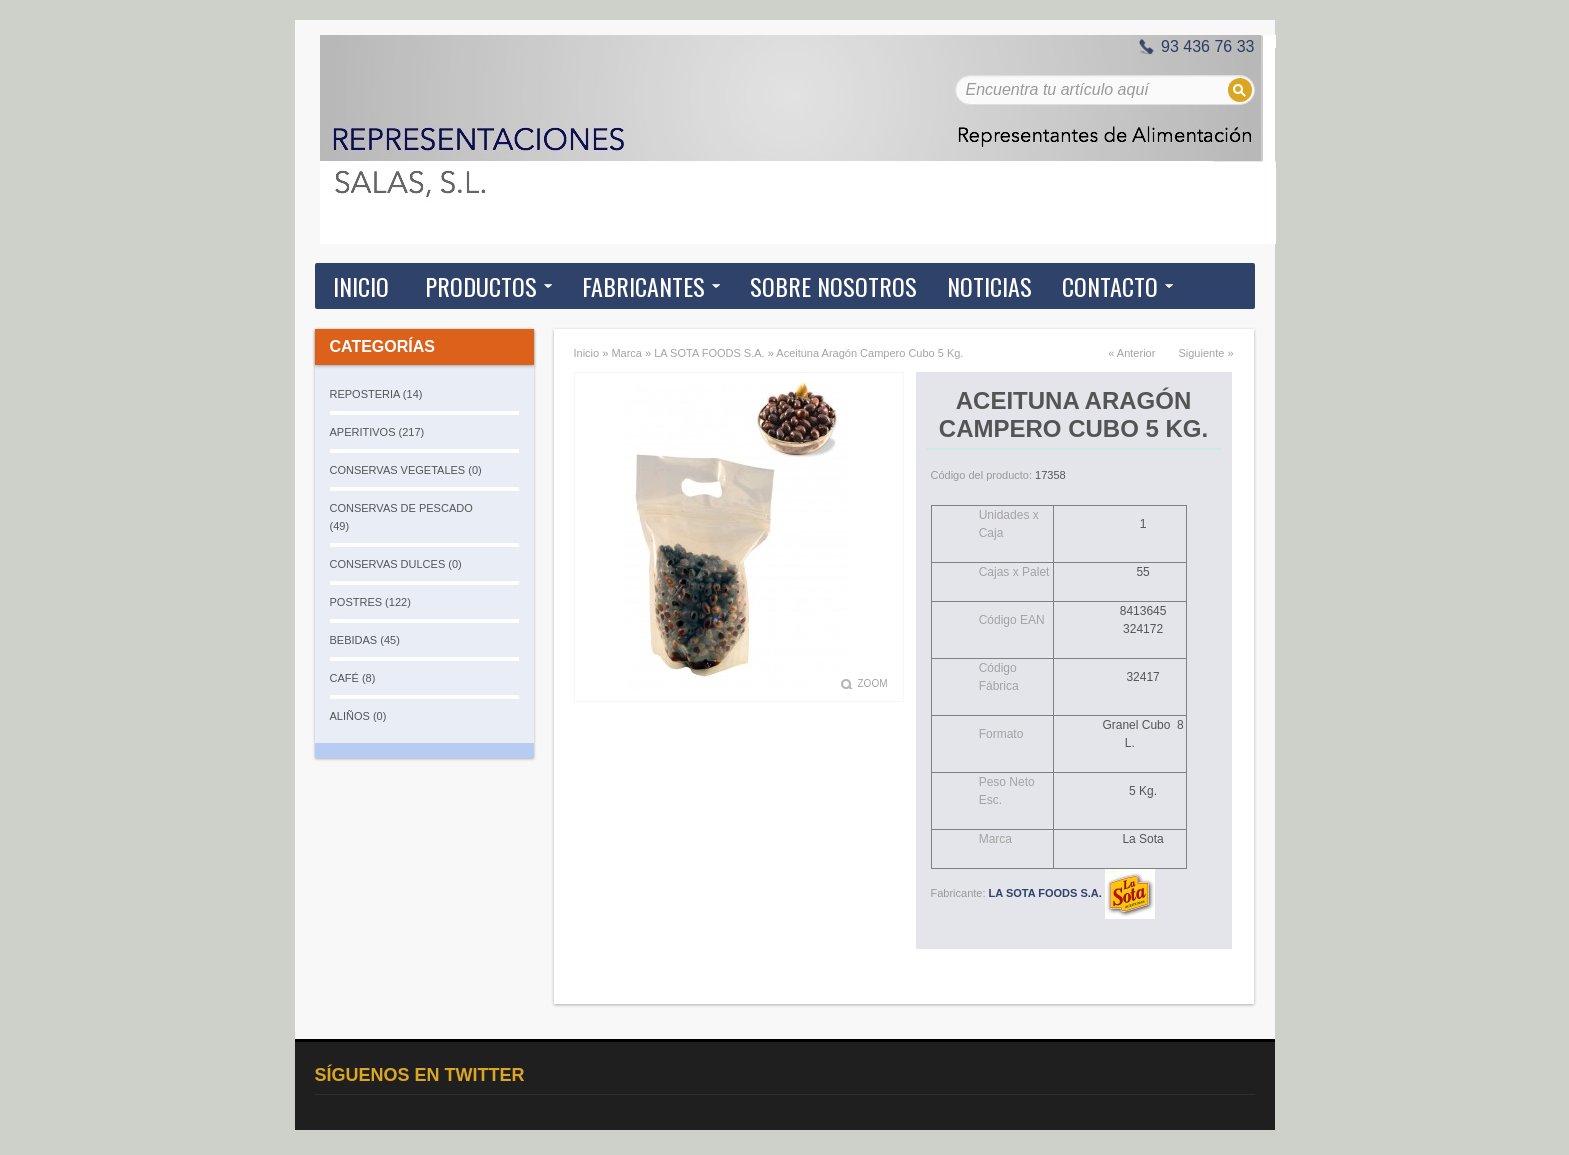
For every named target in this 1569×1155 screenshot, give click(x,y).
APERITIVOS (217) (377, 432)
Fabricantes (643, 286)
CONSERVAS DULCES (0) (396, 564)
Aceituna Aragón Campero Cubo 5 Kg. (869, 353)
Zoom (873, 683)
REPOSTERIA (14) (376, 394)
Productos (481, 286)
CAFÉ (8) (353, 678)
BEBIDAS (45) (365, 640)
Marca (626, 353)
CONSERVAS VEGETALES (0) (406, 470)
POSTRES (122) (370, 602)
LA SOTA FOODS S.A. (709, 353)
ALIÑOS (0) (358, 716)
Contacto (1110, 286)
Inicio (361, 286)
